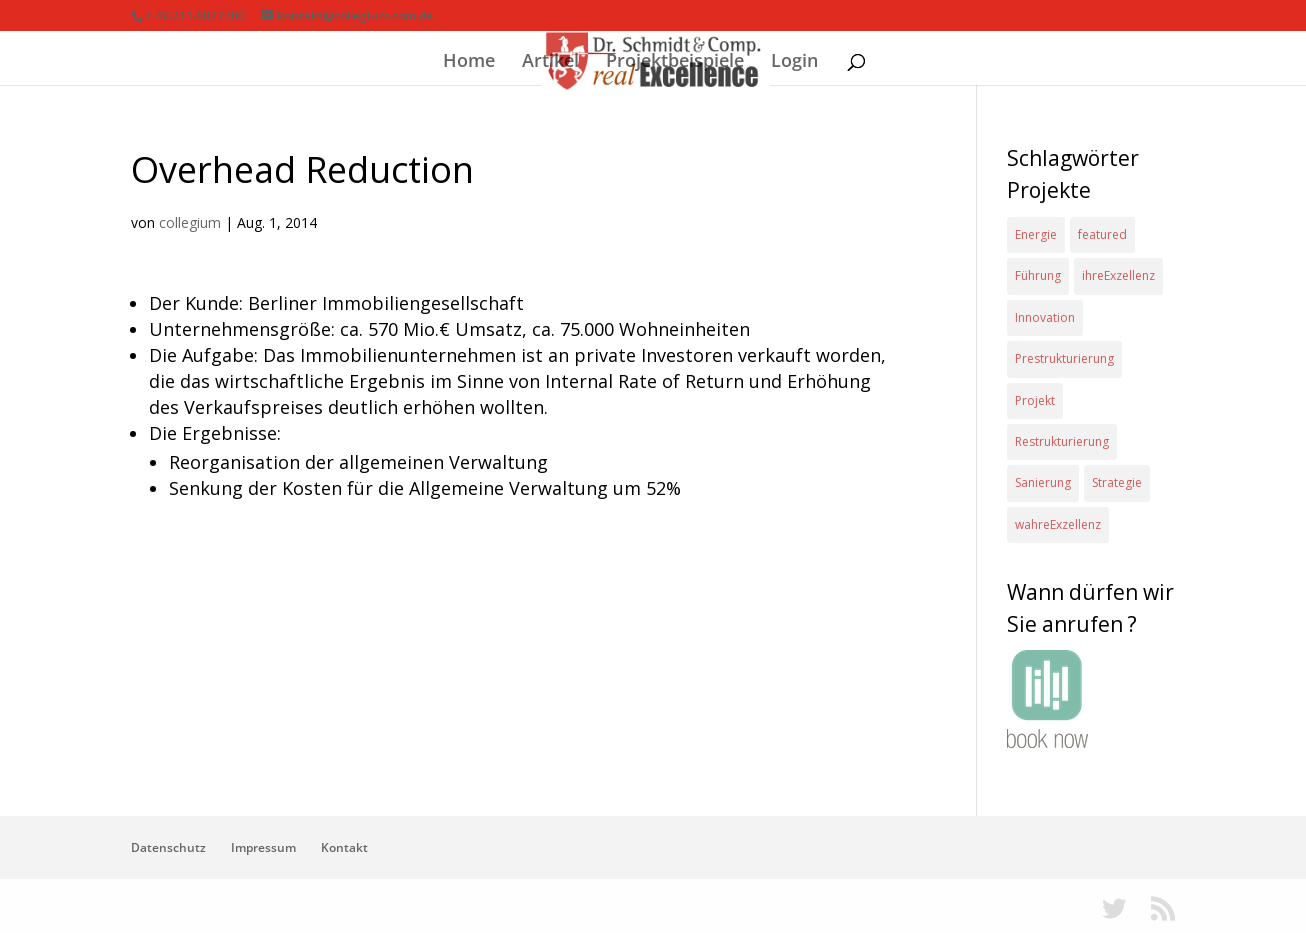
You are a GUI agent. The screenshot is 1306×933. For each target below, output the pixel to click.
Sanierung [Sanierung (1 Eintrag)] (1043, 482)
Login (794, 62)
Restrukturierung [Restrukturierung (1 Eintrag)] (1062, 441)
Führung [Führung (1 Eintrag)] (1038, 275)
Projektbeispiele (675, 62)
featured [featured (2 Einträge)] (1102, 234)
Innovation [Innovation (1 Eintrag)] (1045, 317)
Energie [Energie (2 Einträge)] (1036, 234)
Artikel (550, 62)
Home (469, 62)
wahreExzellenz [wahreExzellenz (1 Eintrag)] (1058, 524)
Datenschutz (168, 847)
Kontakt (344, 847)
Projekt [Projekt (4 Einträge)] (1035, 400)
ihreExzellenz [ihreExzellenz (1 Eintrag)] (1118, 275)
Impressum (263, 847)
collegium (190, 222)
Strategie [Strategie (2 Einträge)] (1117, 482)
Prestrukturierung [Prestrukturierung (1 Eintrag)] (1064, 358)
